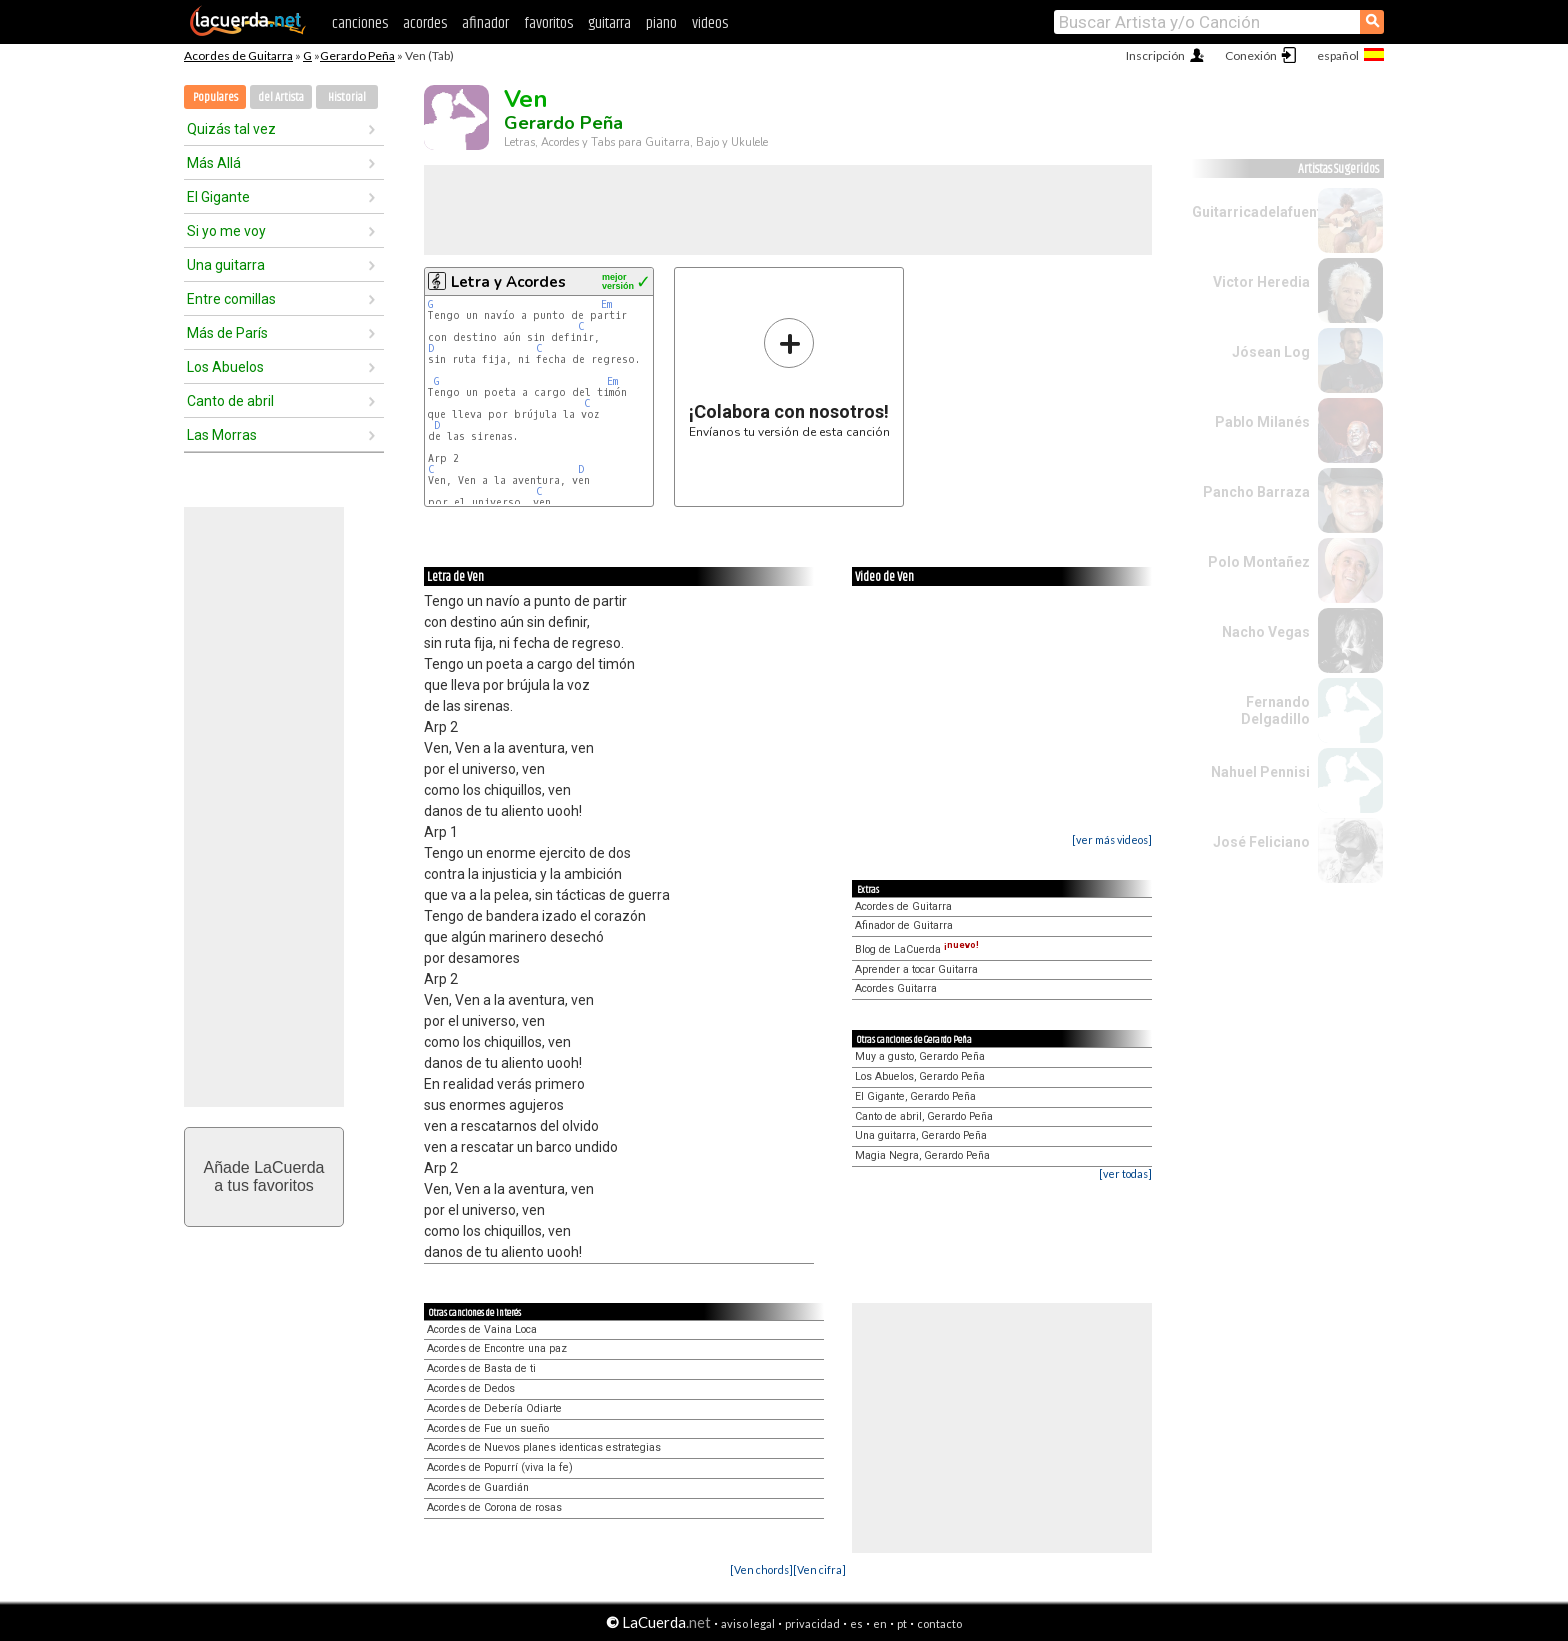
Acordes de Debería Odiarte (494, 1408)
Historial (347, 97)
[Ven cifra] (819, 1569)
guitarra (609, 23)
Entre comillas (231, 299)
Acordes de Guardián (478, 1487)
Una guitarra (226, 265)
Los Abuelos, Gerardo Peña (920, 1076)
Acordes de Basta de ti (481, 1368)
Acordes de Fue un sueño (488, 1428)
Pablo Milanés (1262, 422)
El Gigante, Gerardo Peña (915, 1096)
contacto (939, 1623)
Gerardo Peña (357, 55)
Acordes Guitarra (896, 988)
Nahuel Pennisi (1260, 772)
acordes (425, 23)
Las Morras (222, 435)
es (856, 1623)
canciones (360, 23)
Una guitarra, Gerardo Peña (921, 1135)
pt (902, 1623)
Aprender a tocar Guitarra (916, 969)
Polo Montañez (1259, 562)
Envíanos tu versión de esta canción (789, 377)
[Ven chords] (761, 1569)
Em (606, 304)
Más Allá (214, 163)
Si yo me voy (226, 231)
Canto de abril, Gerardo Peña (924, 1116)
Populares (215, 97)
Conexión (1251, 55)
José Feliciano (1261, 842)
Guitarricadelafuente (1261, 212)
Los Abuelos (225, 367)
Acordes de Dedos (471, 1388)
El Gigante (218, 197)
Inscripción (1155, 55)
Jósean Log (1271, 352)
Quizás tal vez (231, 129)
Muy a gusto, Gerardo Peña (920, 1056)
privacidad (812, 1623)
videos (710, 23)
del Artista (281, 97)
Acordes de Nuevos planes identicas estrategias (544, 1447)
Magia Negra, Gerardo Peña (922, 1155)
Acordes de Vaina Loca (482, 1329)
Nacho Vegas (1266, 632)
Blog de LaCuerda (917, 949)
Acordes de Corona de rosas (494, 1507)
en (880, 1623)
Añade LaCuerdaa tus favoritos (264, 1176)
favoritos (548, 23)
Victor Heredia (1261, 282)
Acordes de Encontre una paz (497, 1348)
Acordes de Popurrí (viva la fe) (500, 1467)
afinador (485, 23)
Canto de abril (230, 401)
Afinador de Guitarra (904, 925)
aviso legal (748, 1623)
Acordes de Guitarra (238, 55)
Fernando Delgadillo (1275, 710)
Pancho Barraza (1256, 492)
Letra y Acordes (508, 282)
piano (661, 23)
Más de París (227, 333)
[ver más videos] (1112, 839)
